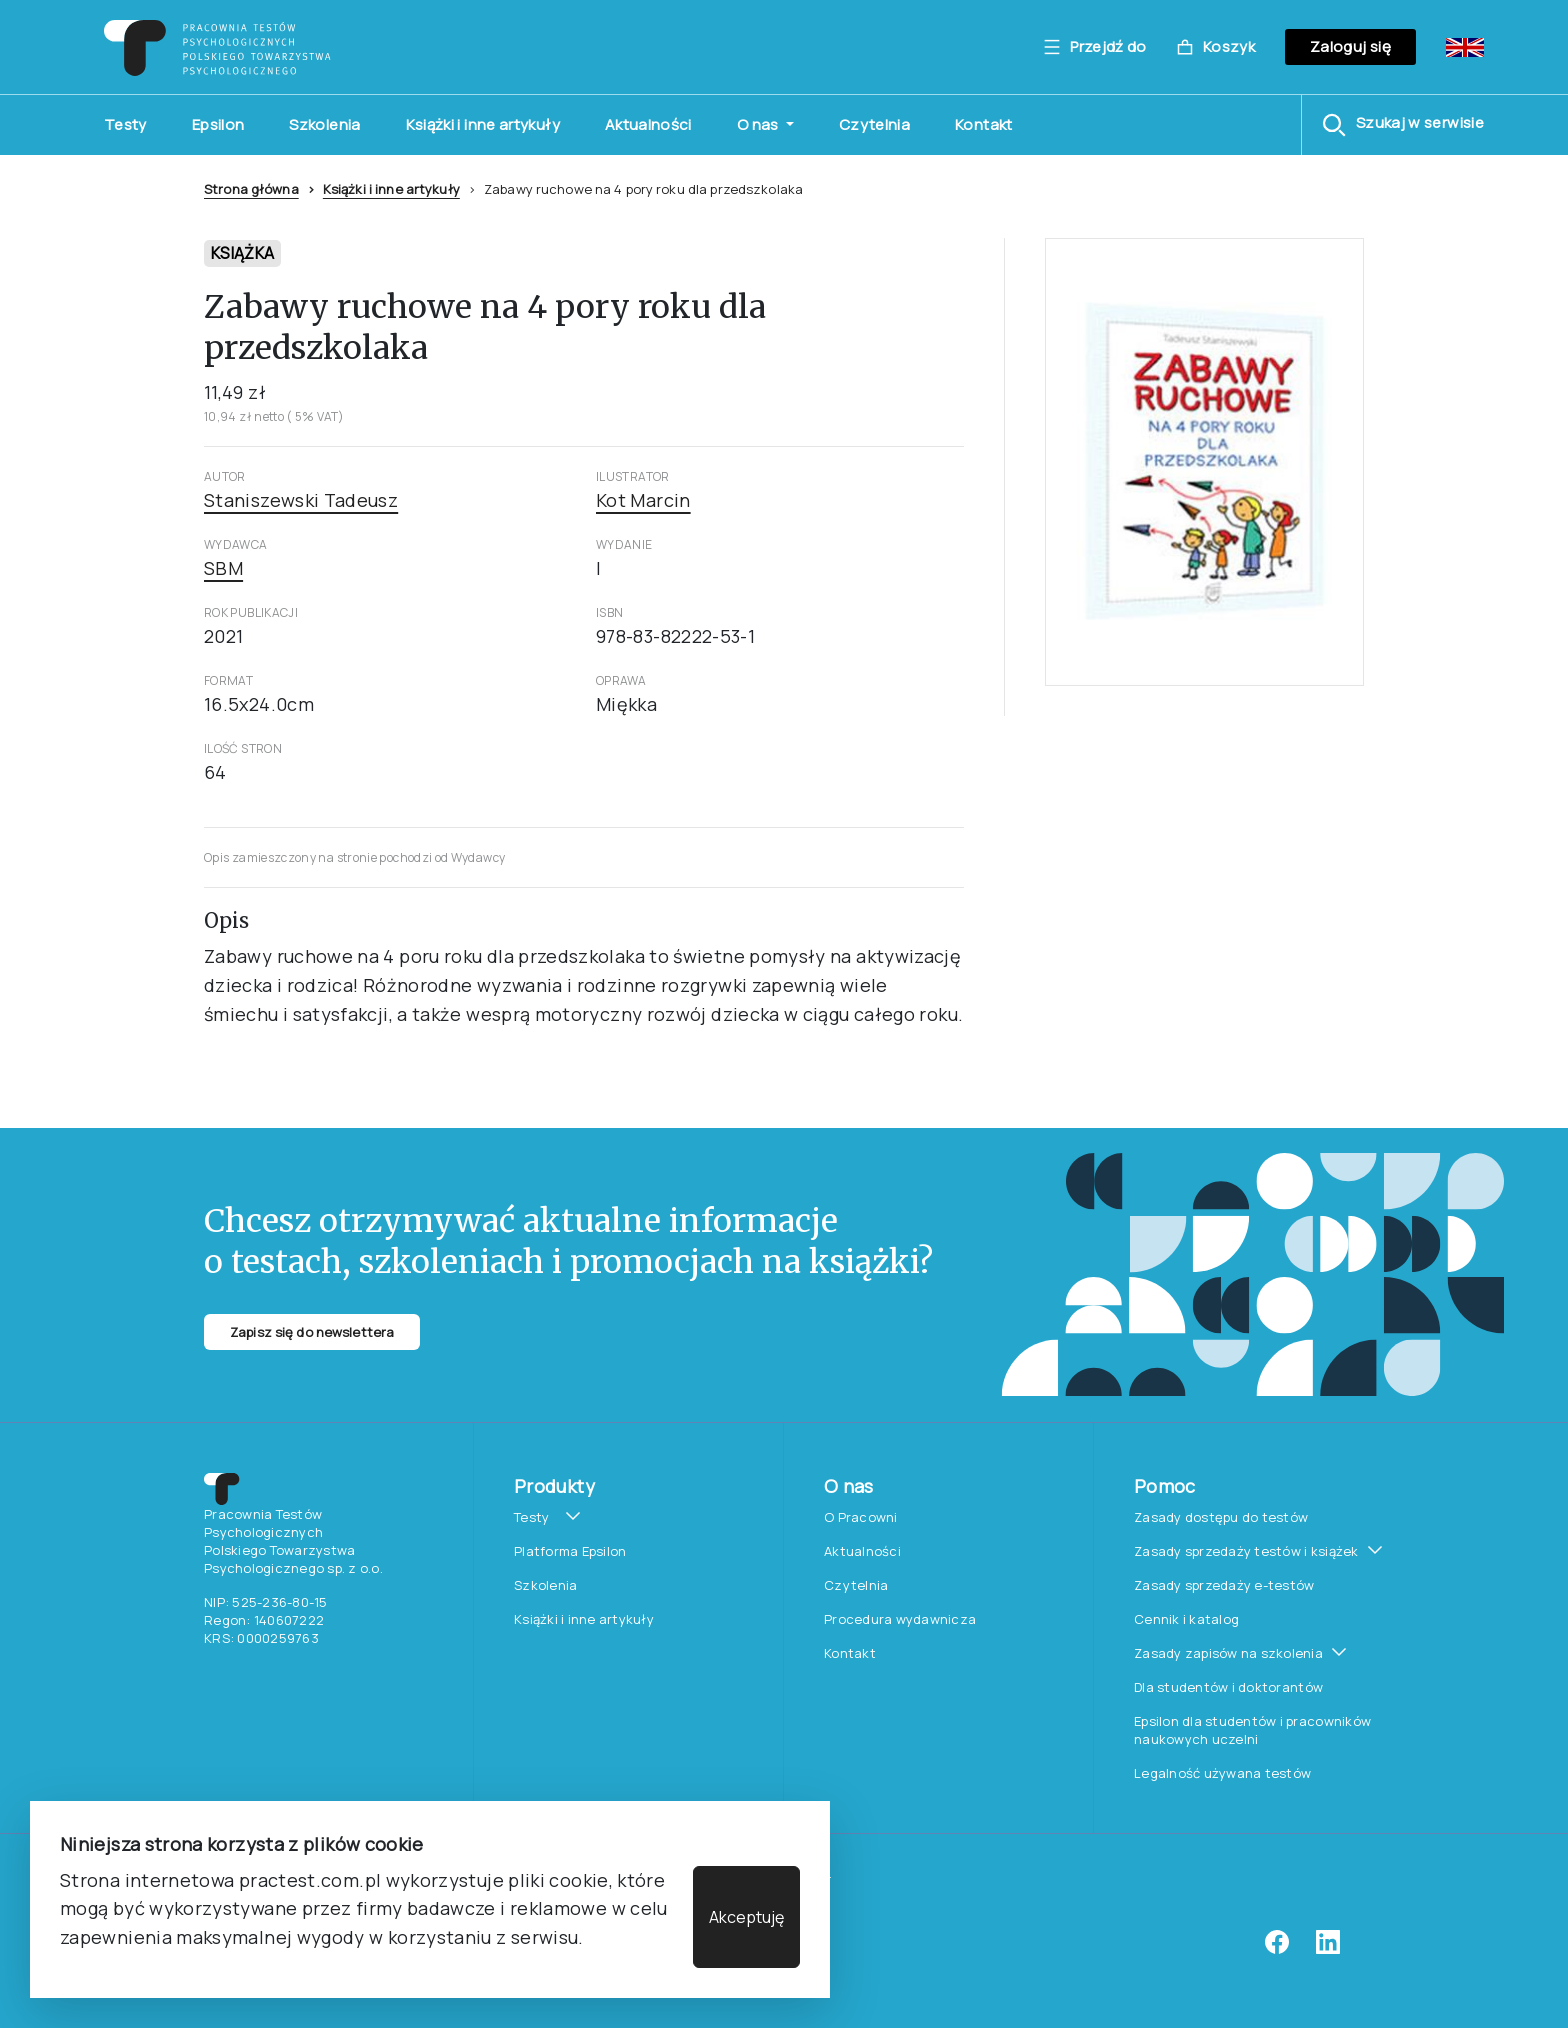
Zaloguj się (1350, 46)
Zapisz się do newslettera (312, 1332)
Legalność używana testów (1222, 1773)
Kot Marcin (643, 500)
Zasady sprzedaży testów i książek (1246, 1551)
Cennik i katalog (1186, 1619)
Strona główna (251, 189)
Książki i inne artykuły (483, 124)
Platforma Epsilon (570, 1551)
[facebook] (1277, 1949)
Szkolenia (324, 124)
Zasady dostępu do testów (1221, 1517)
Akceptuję (746, 1917)
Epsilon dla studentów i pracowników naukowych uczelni (1252, 1730)
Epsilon (218, 124)
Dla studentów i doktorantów (1228, 1687)
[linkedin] (1328, 1949)
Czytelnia (874, 124)
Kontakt (984, 124)
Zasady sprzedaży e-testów (1224, 1585)
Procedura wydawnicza (900, 1619)
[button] (1403, 125)
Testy (125, 124)
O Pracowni (861, 1517)
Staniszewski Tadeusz (301, 500)
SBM (223, 568)
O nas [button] (759, 124)
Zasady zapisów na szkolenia (1228, 1653)
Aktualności (648, 124)
